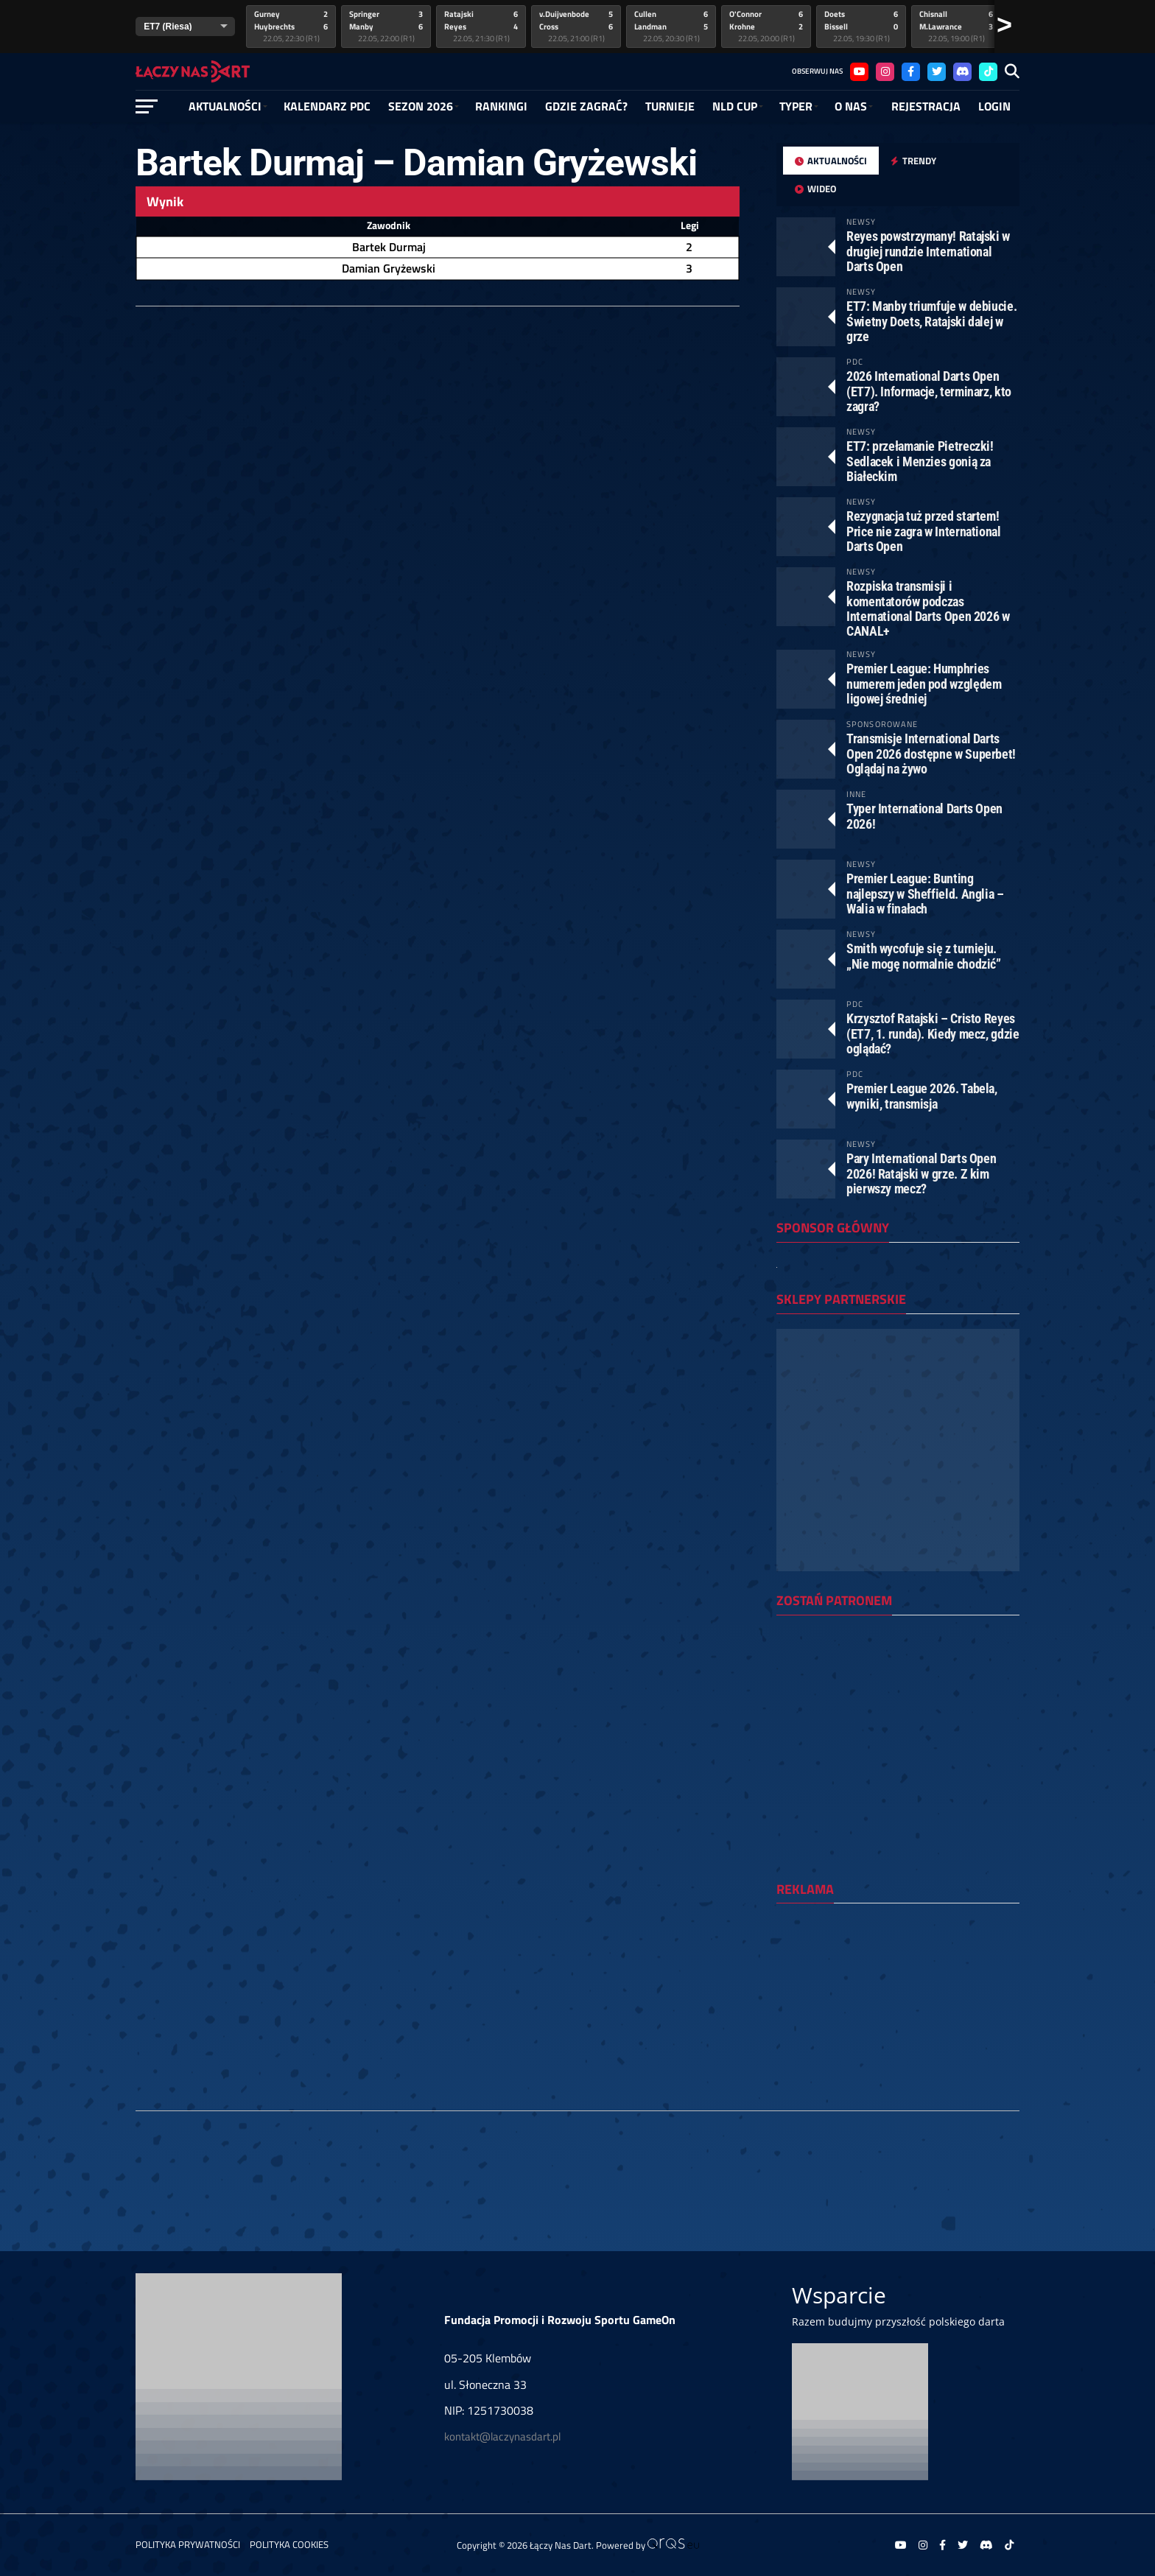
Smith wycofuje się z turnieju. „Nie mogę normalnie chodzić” (923, 956)
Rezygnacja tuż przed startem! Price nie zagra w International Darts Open (923, 530)
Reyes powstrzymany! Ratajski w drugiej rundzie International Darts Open (928, 250)
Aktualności (225, 106)
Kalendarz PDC (327, 106)
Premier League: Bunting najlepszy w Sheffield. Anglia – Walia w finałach (925, 893)
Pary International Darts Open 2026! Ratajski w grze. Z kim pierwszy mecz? (921, 1173)
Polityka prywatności (188, 2544)
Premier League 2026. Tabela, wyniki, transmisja (921, 1096)
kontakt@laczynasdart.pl (502, 2436)
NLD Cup (734, 106)
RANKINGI (501, 106)
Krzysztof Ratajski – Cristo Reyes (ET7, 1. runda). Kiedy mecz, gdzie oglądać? (932, 1033)
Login (994, 106)
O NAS (851, 106)
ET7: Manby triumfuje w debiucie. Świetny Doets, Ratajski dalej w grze (931, 320)
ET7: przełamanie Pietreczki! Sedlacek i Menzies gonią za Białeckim (920, 460)
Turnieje (670, 106)
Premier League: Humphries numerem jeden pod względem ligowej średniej (923, 683)
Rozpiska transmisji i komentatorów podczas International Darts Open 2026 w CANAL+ (928, 608)
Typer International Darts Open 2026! (924, 816)
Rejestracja (926, 106)
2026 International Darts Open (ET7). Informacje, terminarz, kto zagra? (928, 390)
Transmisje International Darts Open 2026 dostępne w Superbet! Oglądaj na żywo (931, 753)
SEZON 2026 (420, 106)
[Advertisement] (897, 2010)
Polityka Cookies (289, 2544)
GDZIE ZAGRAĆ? (586, 106)
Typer (795, 106)
